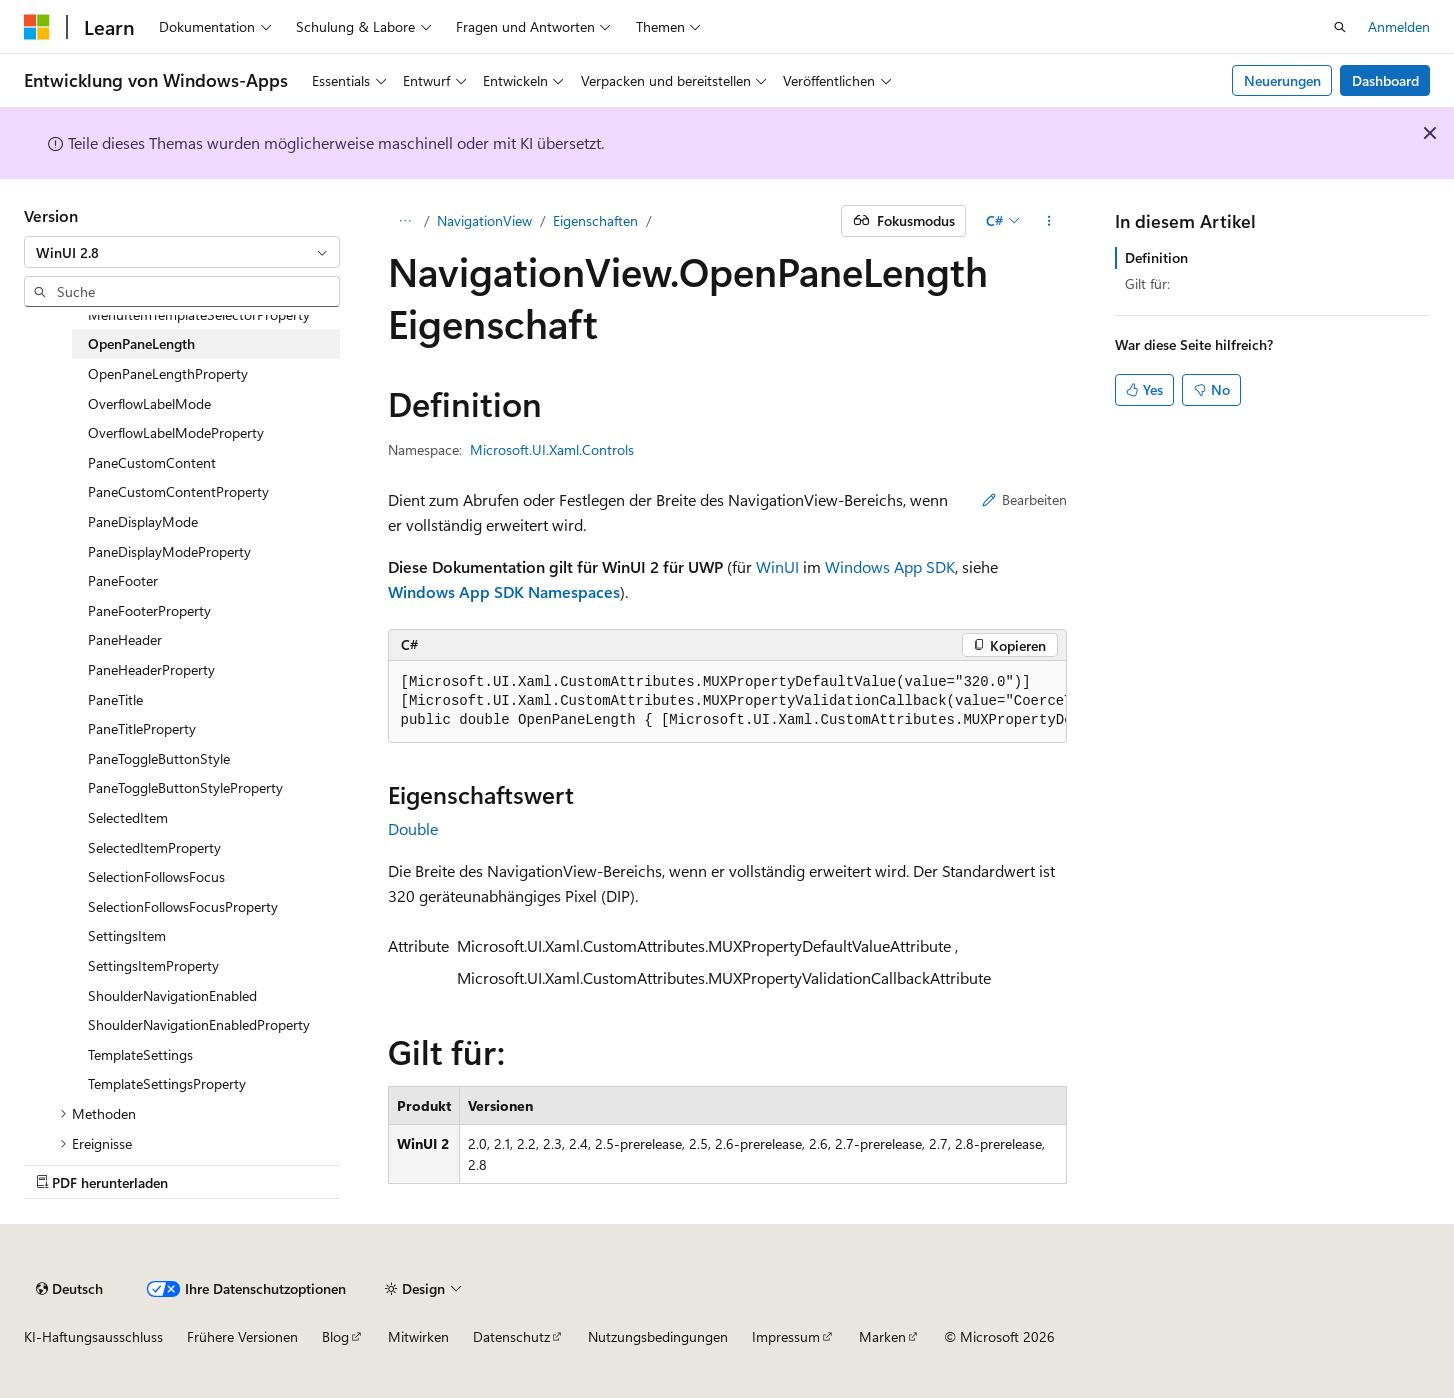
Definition (1156, 257)
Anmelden (1399, 26)
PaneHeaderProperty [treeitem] (151, 669)
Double (413, 828)
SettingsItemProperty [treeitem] (153, 965)
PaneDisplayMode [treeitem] (143, 521)
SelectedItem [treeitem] (128, 817)
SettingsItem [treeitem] (127, 935)
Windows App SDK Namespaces (504, 591)
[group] (727, 702)
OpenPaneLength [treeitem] (141, 343)
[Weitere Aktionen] (1048, 221)
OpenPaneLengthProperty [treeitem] (168, 373)
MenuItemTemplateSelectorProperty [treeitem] (199, 314)
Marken (882, 1336)
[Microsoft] (37, 27)
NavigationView (484, 220)
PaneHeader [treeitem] (125, 639)
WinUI (777, 566)
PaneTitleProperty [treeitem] (142, 728)
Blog (335, 1336)
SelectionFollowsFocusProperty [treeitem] (183, 906)
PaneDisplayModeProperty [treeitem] (169, 551)
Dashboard (1385, 80)
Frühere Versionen (242, 1336)
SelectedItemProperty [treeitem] (154, 847)
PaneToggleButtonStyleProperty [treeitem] (185, 787)
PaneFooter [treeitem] (123, 580)
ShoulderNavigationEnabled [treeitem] (172, 995)
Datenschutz (511, 1336)
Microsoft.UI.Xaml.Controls (552, 449)
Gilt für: (1147, 283)
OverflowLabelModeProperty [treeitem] (176, 432)
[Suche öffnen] (1340, 27)
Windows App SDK (890, 566)
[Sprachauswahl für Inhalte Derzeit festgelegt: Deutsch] (69, 1289)
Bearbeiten (1024, 499)
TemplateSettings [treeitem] (140, 1054)
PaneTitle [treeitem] (115, 699)
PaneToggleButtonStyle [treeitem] (159, 758)
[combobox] (182, 252)
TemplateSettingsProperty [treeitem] (167, 1083)
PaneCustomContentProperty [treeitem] (178, 491)
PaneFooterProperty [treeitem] (149, 610)
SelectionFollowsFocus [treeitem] (156, 876)
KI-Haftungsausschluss (93, 1336)
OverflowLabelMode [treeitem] (149, 403)
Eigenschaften (595, 220)
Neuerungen (1282, 80)
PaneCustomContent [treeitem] (152, 462)
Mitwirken (418, 1336)
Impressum (786, 1336)
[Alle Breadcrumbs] (405, 221)
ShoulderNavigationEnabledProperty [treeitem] (199, 1024)
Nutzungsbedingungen (658, 1336)
